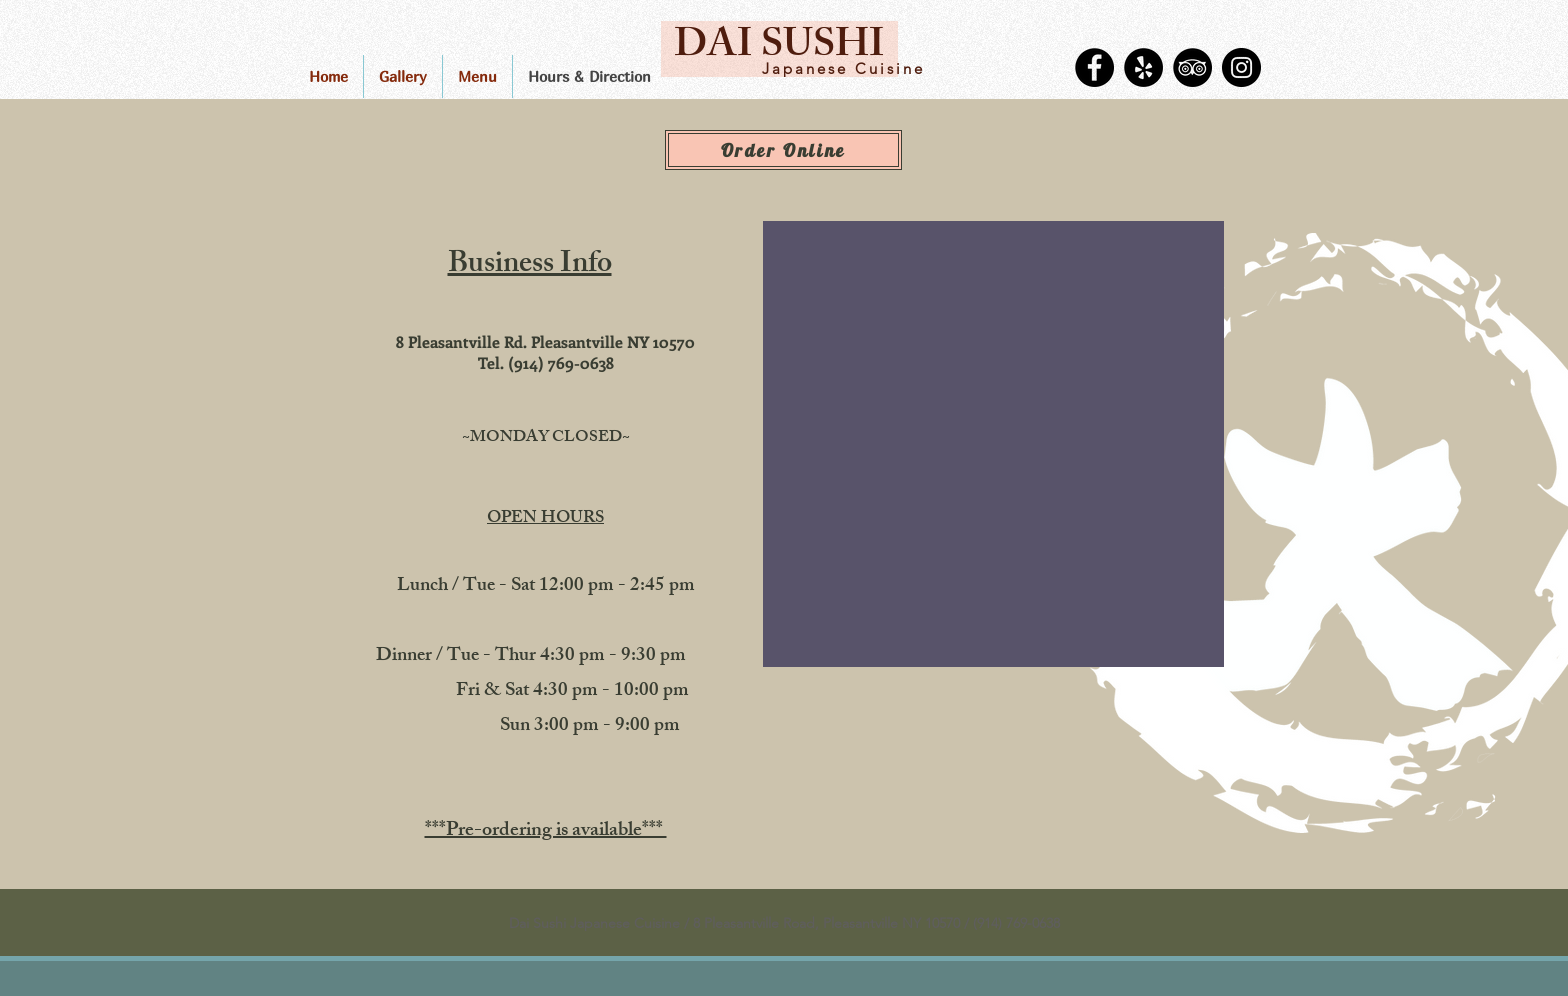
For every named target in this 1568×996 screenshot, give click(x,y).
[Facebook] (1094, 67)
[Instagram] (1241, 67)
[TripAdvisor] (1192, 67)
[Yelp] (1143, 67)
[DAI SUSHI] (779, 49)
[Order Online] (783, 150)
